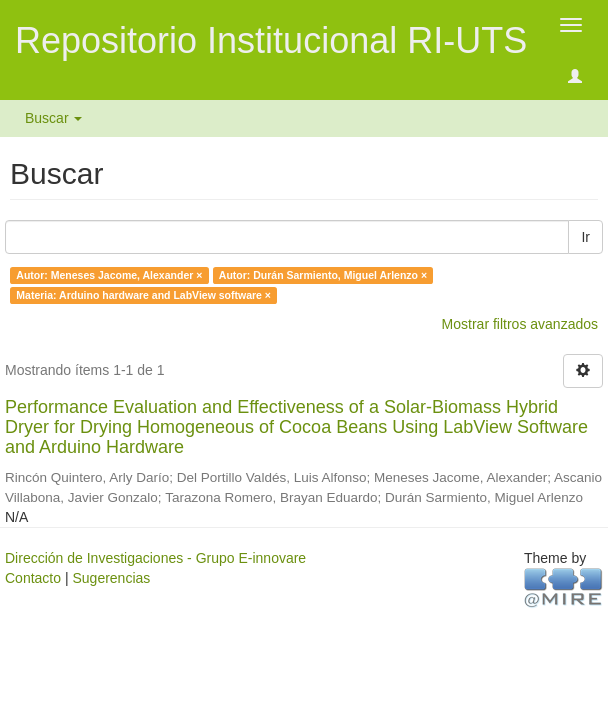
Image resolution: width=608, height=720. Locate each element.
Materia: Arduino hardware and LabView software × (143, 295)
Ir (585, 237)
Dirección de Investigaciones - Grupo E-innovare (155, 558)
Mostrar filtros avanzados (520, 324)
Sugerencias (111, 578)
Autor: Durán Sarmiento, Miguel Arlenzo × (323, 275)
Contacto (33, 578)
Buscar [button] (53, 118)
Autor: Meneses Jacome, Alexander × (109, 275)
